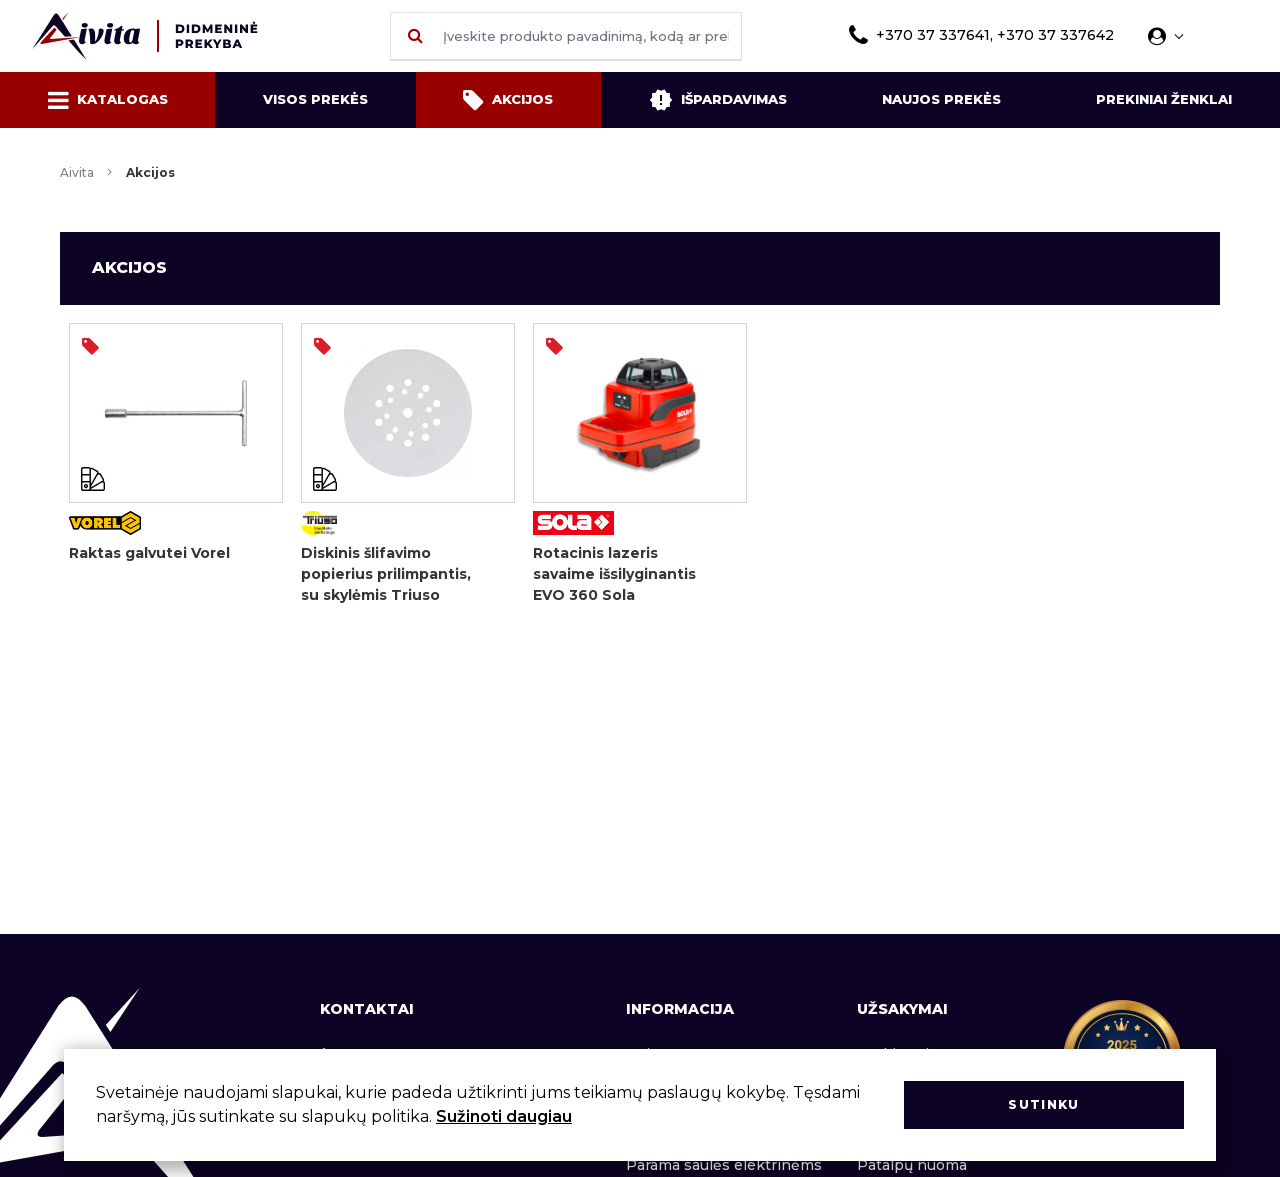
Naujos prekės (941, 99)
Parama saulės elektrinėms (724, 1165)
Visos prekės (315, 99)
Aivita (77, 172)
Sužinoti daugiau (504, 1116)
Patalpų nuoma (912, 1165)
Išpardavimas (718, 100)
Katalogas (108, 100)
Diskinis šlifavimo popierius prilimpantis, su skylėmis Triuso (386, 574)
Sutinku (1043, 1104)
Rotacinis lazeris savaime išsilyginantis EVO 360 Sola (614, 574)
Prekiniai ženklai (1164, 99)
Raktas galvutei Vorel (149, 553)
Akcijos (508, 100)
